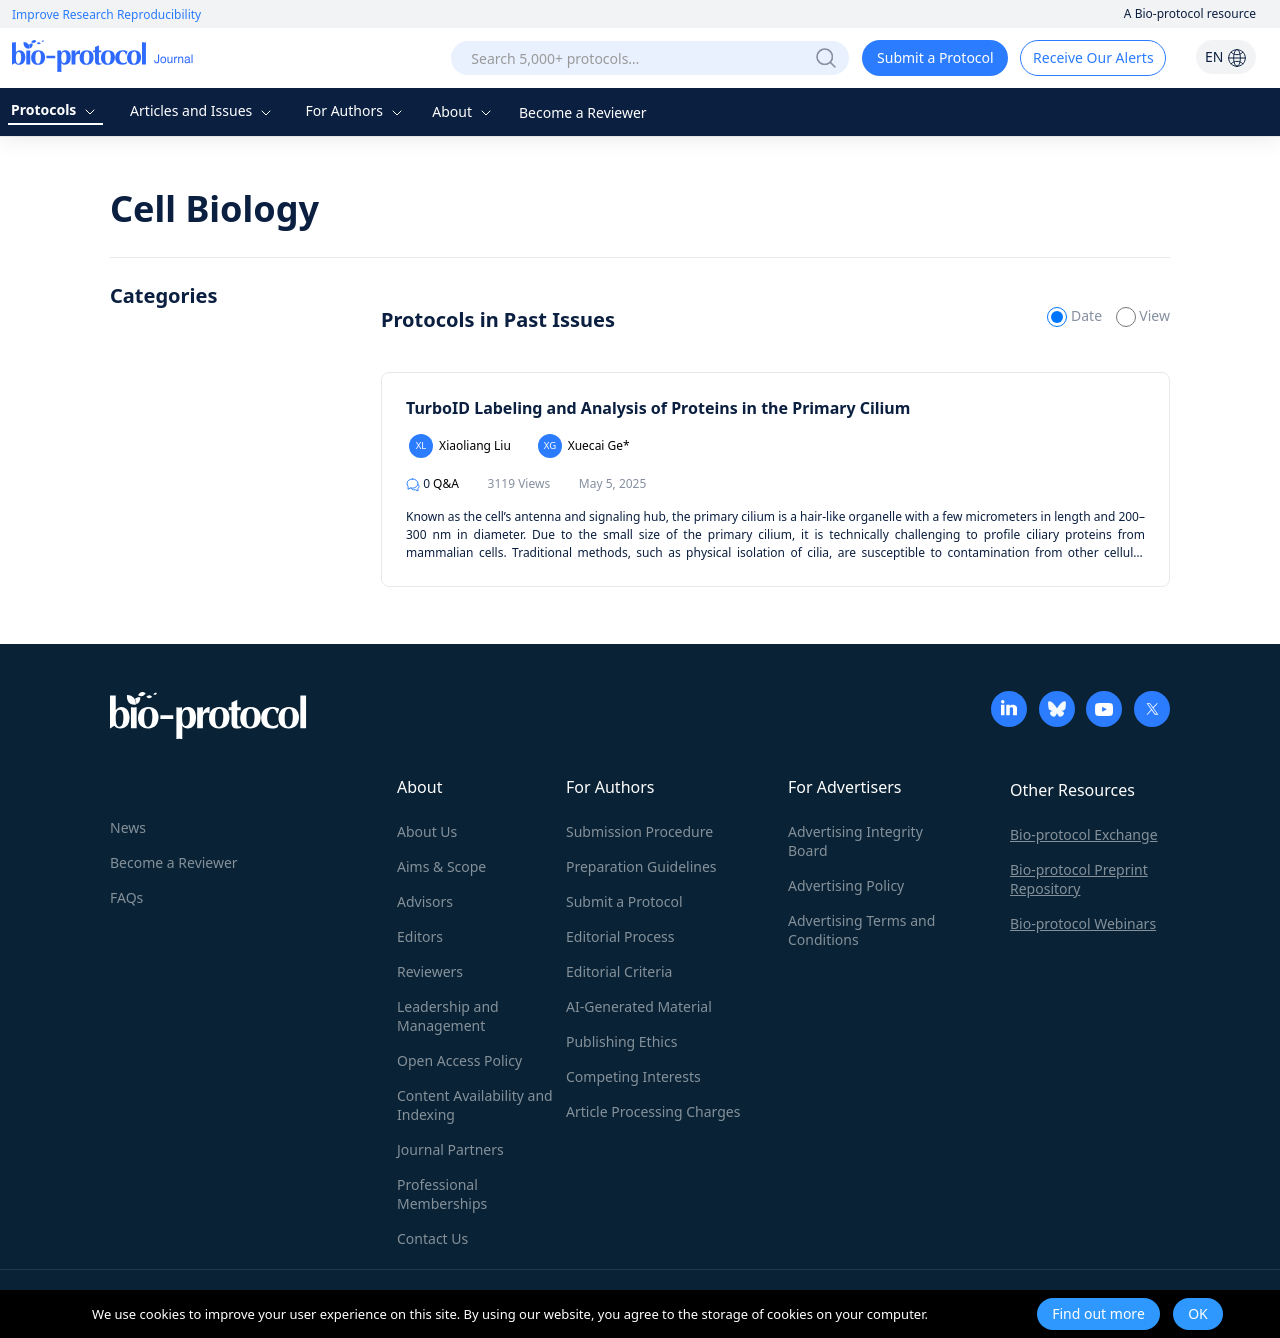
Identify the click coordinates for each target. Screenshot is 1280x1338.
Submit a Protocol (935, 57)
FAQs (126, 897)
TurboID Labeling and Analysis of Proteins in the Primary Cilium (658, 408)
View (1143, 315)
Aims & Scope (441, 866)
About (463, 111)
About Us (427, 831)
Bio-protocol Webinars (1083, 923)
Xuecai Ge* (584, 446)
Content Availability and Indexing (475, 1105)
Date (1076, 315)
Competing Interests (633, 1076)
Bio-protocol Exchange (1084, 834)
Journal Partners (450, 1149)
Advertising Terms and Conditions (861, 930)
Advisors (425, 901)
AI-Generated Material (639, 1006)
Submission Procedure (639, 831)
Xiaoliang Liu (460, 446)
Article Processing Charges (653, 1111)
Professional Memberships (442, 1194)
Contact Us (432, 1238)
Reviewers (430, 971)
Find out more (1098, 1313)
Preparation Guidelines (641, 866)
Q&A (432, 483)
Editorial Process (620, 936)
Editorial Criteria (619, 971)
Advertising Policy (846, 885)
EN (1226, 56)
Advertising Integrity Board (855, 841)
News (128, 827)
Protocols (55, 109)
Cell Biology (214, 208)
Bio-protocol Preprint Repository (1079, 879)
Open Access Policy (459, 1060)
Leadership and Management (448, 1016)
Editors (420, 936)
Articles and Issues (203, 110)
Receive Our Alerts (1093, 57)
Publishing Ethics (621, 1041)
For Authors (355, 110)
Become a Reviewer (583, 112)
